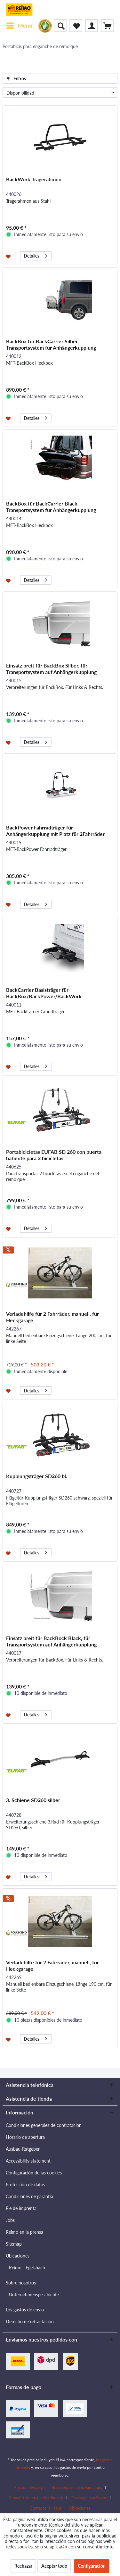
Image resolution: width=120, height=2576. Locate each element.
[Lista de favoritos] (75, 25)
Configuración (92, 2566)
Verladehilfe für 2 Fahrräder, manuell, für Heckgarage (52, 1317)
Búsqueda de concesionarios (77, 2487)
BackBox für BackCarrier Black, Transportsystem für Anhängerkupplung (51, 506)
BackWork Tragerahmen (33, 179)
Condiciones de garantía (29, 2196)
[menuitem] (19, 25)
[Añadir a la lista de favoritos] (9, 256)
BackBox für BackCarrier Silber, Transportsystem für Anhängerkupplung (51, 344)
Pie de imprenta (21, 2208)
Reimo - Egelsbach (27, 2267)
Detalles (35, 255)
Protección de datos (25, 2184)
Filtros (16, 78)
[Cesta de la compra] (107, 25)
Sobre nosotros (21, 2282)
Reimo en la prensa (24, 2232)
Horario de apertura (25, 2137)
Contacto (38, 2508)
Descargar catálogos (88, 2497)
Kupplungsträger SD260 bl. (36, 1476)
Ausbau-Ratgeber (23, 2149)
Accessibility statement (28, 2161)
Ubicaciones (17, 2255)
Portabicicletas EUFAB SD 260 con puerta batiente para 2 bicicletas (53, 1155)
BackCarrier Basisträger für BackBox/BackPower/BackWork (44, 993)
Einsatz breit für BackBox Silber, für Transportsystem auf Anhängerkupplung (51, 668)
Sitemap (14, 2244)
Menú (19, 25)
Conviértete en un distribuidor (36, 2497)
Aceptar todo (54, 2566)
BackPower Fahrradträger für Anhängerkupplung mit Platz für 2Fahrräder (55, 830)
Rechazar (23, 2566)
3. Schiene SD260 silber (33, 1800)
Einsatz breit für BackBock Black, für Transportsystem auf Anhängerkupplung (51, 1641)
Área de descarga (28, 2487)
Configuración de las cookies (34, 2172)
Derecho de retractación (30, 2321)
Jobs (10, 2220)
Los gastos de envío (25, 2309)
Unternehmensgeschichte (34, 2294)
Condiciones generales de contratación (44, 2125)
